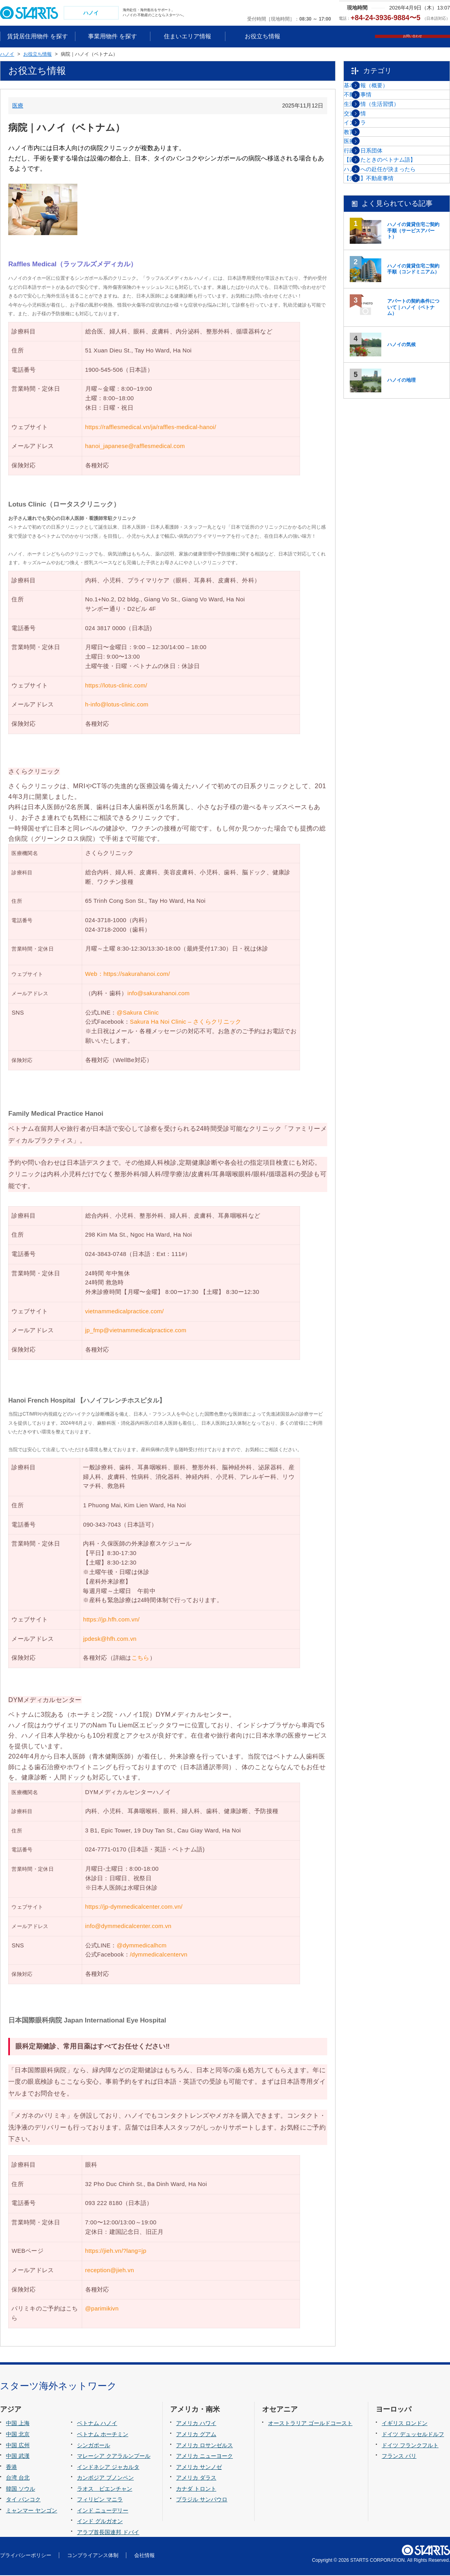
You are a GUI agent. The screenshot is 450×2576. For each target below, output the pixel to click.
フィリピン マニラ (100, 2500)
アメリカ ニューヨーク (204, 2457)
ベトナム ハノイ (97, 2424)
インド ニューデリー (102, 2511)
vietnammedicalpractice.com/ (124, 1312)
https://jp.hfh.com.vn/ (111, 1620)
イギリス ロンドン (405, 2424)
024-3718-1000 (106, 921)
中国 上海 (18, 2424)
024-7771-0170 (106, 1850)
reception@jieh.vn (109, 2271)
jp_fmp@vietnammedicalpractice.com (136, 1331)
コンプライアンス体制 (92, 2556)
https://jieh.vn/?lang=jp (115, 2252)
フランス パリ (399, 2457)
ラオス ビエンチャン (104, 2489)
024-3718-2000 (106, 930)
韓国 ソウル (20, 2489)
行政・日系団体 (383, 231)
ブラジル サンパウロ (201, 2500)
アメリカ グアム (196, 2435)
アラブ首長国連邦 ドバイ (108, 2533)
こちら (140, 1658)
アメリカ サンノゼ (199, 2468)
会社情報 (144, 2556)
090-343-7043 (102, 1525)
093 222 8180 (103, 2204)
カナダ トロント (196, 2489)
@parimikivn (102, 2310)
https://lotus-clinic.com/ (116, 686)
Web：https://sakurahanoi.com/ (127, 975)
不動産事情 (377, 111)
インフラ (375, 171)
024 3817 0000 (105, 629)
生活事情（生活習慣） (391, 131)
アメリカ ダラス (196, 2479)
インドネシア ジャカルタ (108, 2468)
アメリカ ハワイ (196, 2424)
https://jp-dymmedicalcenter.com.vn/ (134, 1908)
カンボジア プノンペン (105, 2479)
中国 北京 (18, 2435)
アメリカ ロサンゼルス (204, 2446)
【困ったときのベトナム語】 (399, 251)
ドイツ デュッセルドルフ (413, 2435)
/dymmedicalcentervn (159, 1956)
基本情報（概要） (386, 91)
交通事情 (375, 151)
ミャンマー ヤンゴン (31, 2511)
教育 (369, 191)
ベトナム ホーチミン (102, 2435)
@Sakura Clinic (138, 1013)
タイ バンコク (23, 2500)
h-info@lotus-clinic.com (116, 705)
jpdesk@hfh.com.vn (110, 1639)
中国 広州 (18, 2446)
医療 (17, 106)
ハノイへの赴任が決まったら (399, 271)
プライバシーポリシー (25, 2556)
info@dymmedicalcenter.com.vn (128, 1927)
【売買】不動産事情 (388, 291)
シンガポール (93, 2446)
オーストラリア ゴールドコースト (310, 2424)
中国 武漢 (18, 2457)
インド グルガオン (100, 2522)
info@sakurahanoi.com (159, 994)
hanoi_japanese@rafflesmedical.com (135, 447)
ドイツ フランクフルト (410, 2446)
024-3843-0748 (106, 1255)
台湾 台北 (18, 2479)
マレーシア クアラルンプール (113, 2457)
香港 (11, 2468)
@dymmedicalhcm (142, 1946)
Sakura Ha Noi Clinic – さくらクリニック (186, 1023)
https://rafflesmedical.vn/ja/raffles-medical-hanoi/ (150, 428)
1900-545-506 (104, 370)
